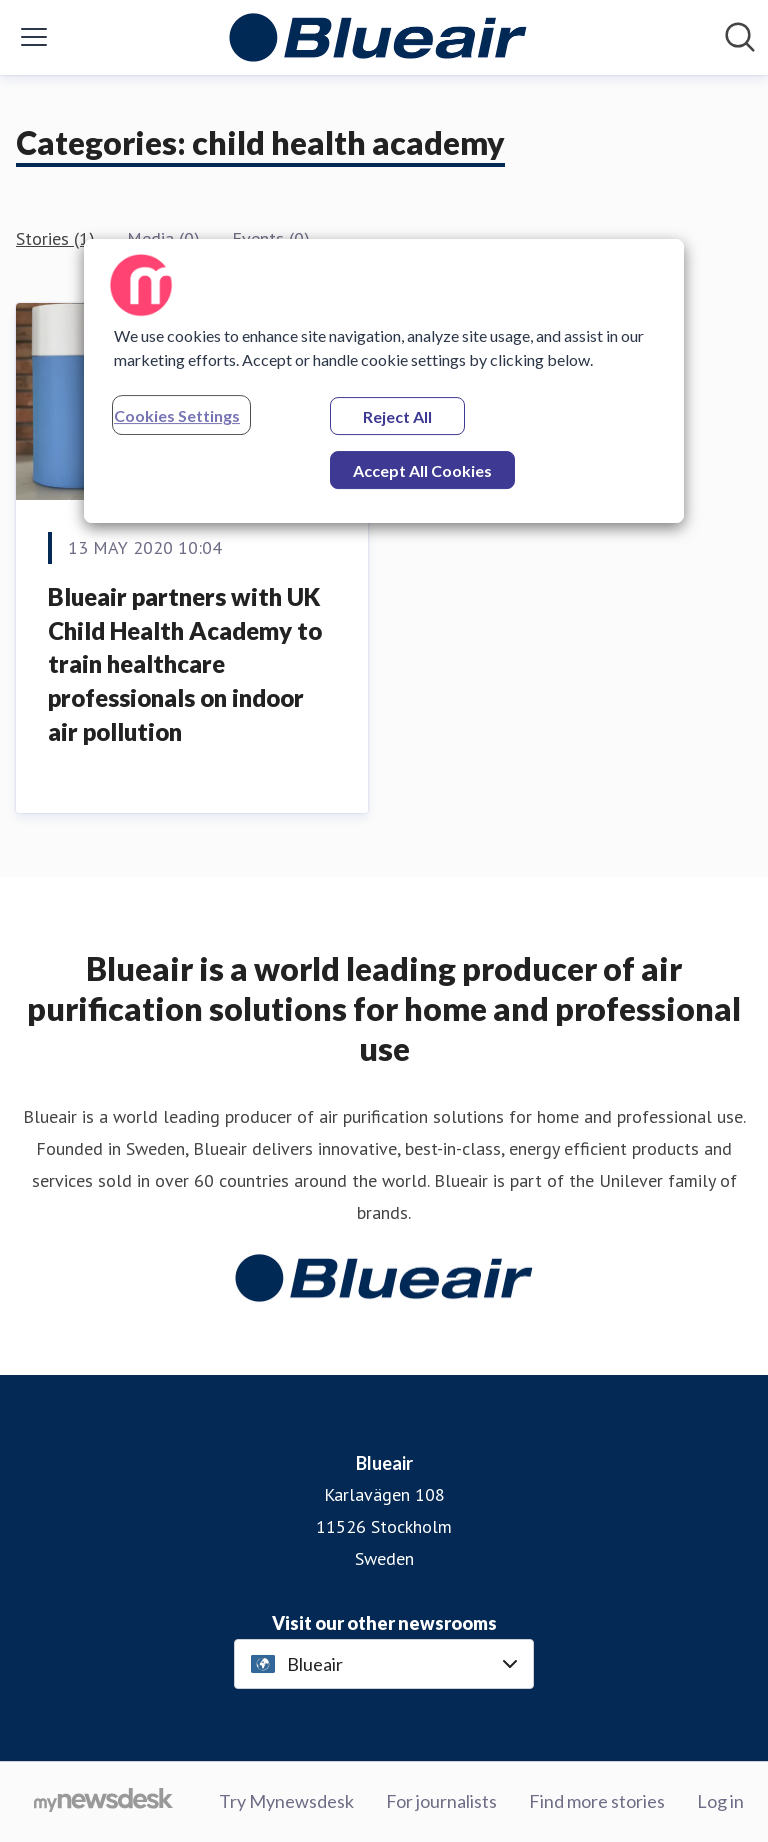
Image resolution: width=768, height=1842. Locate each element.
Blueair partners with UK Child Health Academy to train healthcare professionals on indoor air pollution (185, 663)
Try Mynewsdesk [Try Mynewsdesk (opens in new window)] (286, 1801)
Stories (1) (55, 238)
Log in (720, 1801)
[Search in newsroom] (740, 37)
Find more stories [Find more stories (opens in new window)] (597, 1801)
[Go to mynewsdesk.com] (103, 1802)
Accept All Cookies (422, 470)
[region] (384, 381)
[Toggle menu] (34, 37)
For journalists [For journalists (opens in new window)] (441, 1801)
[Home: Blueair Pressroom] (378, 37)
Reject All (397, 416)
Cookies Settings (177, 415)
